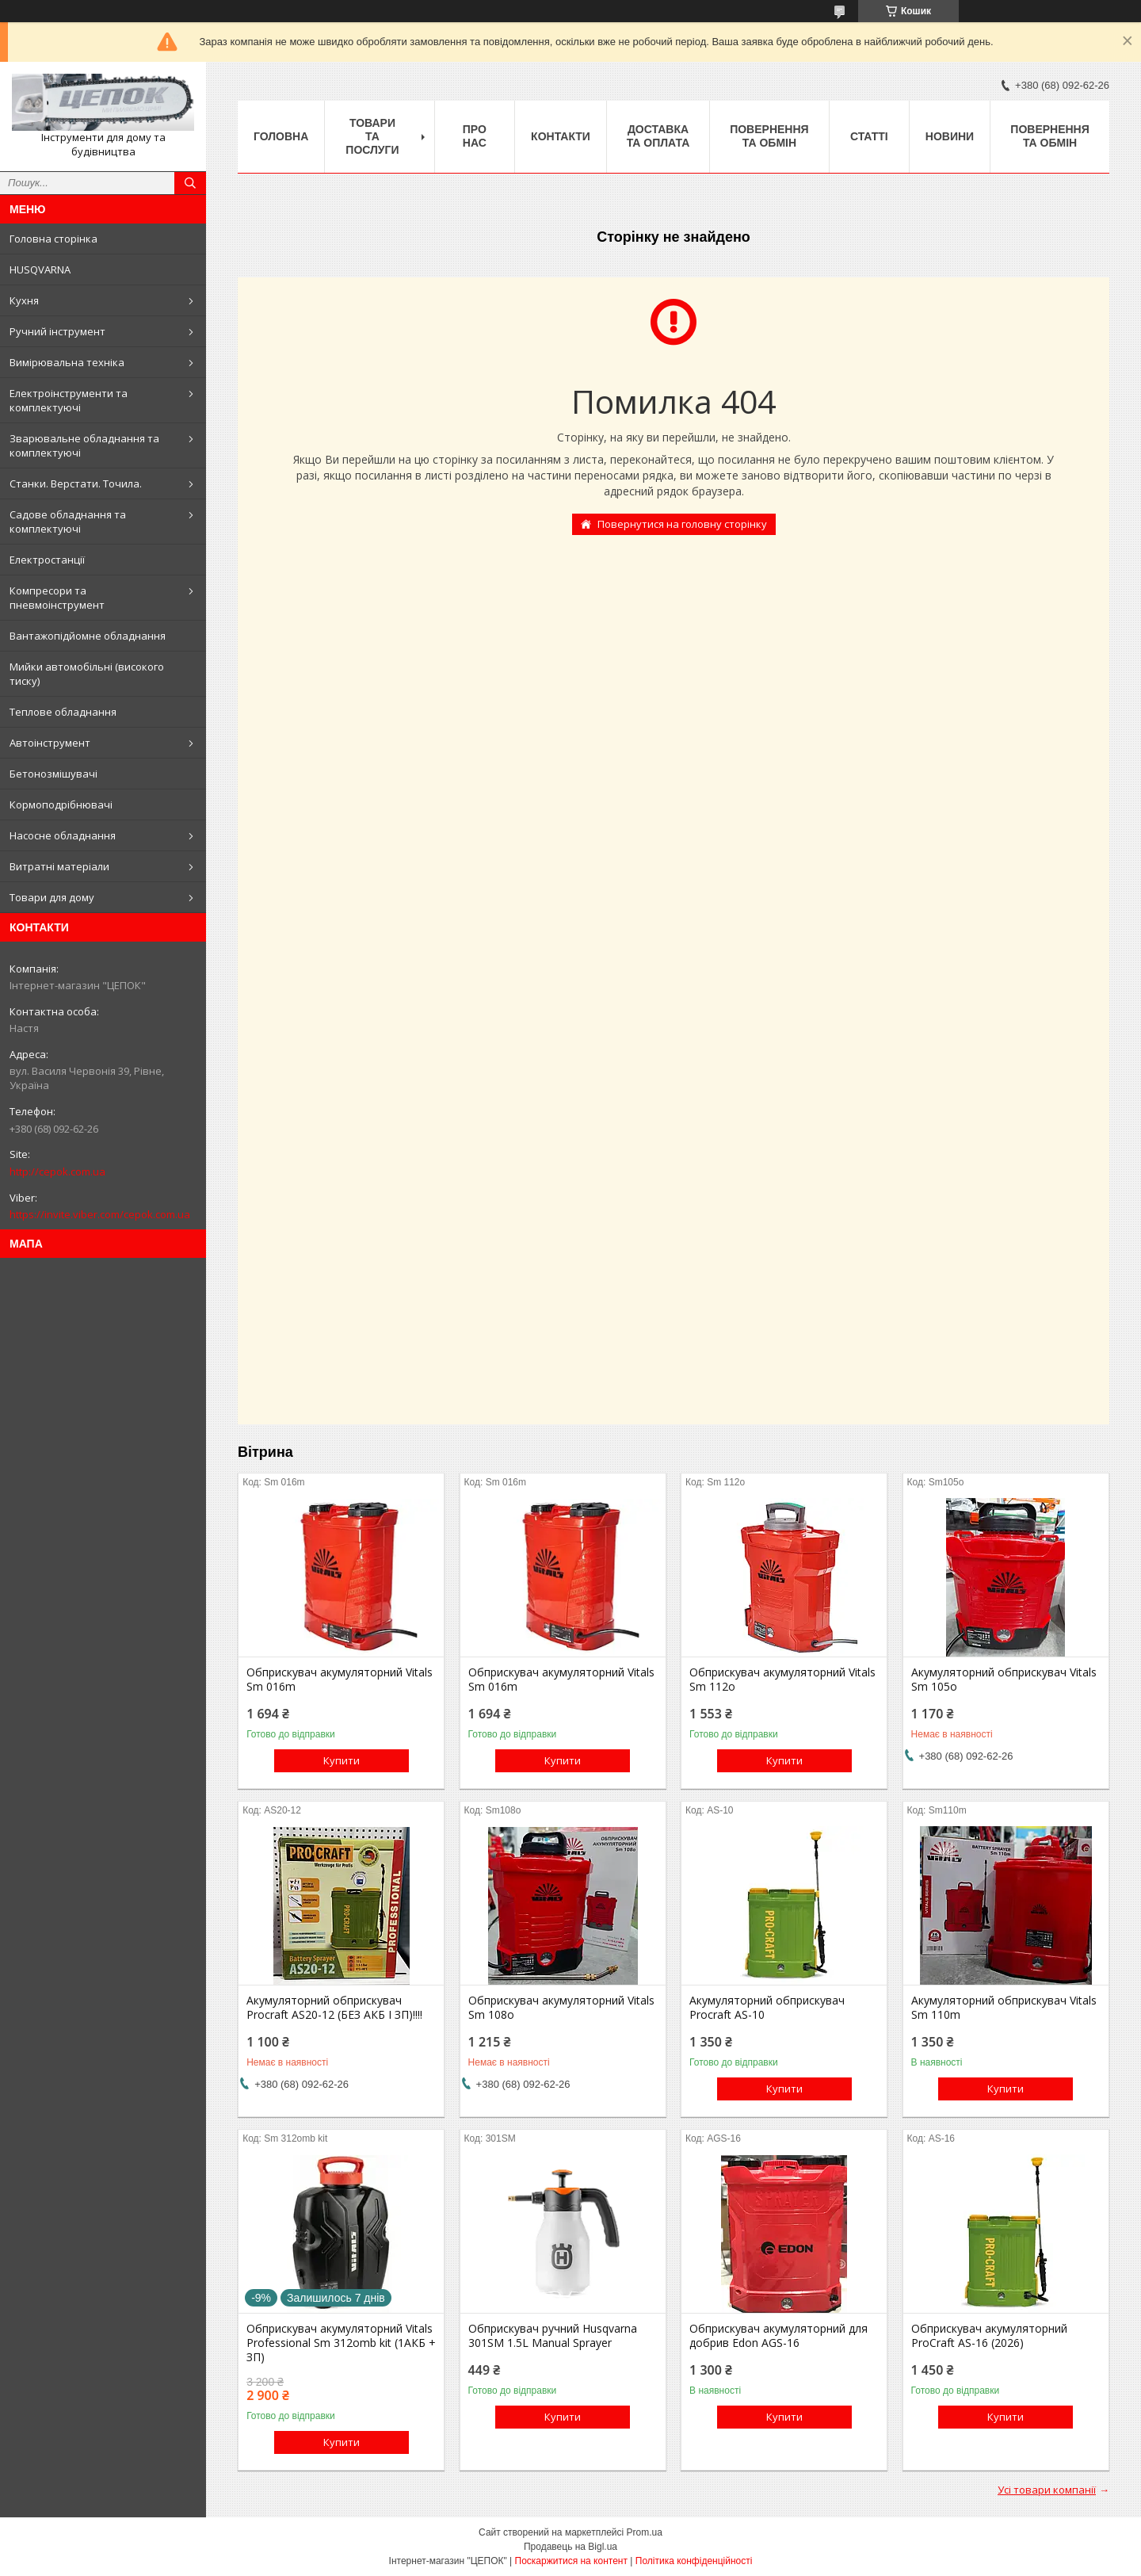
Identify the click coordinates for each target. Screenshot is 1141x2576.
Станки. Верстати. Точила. (76, 483)
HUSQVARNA (40, 269)
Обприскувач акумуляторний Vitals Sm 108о (561, 2007)
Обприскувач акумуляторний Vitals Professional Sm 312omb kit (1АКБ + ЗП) (341, 2343)
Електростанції (47, 559)
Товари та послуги (372, 136)
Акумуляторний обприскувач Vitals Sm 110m (1004, 2007)
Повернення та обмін (769, 136)
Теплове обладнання (63, 712)
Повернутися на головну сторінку (682, 524)
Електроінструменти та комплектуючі (69, 400)
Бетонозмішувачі (53, 773)
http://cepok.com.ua (57, 1171)
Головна (281, 136)
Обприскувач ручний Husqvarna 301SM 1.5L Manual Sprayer (552, 2336)
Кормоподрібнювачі (61, 804)
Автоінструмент (50, 743)
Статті (869, 136)
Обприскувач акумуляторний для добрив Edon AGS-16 (778, 2336)
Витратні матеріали (59, 866)
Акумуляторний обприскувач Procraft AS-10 (767, 2007)
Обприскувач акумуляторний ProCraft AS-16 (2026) (989, 2336)
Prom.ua (644, 2532)
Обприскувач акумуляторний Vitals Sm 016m (339, 1679)
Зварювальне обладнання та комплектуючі (84, 445)
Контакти (560, 136)
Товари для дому (52, 897)
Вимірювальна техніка (67, 362)
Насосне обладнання (63, 835)
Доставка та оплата (658, 136)
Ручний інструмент (57, 331)
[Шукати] (190, 183)
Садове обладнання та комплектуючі (68, 521)
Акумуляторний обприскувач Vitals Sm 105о (1004, 1679)
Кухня (24, 300)
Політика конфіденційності (694, 2560)
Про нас (475, 136)
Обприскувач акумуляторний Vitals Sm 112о (782, 1679)
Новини (949, 136)
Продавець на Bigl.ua (570, 2546)
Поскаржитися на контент (571, 2560)
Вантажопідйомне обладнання (88, 636)
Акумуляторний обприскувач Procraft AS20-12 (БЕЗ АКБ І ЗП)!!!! (334, 2007)
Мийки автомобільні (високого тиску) (87, 673)
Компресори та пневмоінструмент (57, 597)
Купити (341, 1760)
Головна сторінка (53, 238)
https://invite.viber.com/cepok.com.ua (100, 1214)
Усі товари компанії (1047, 2489)
